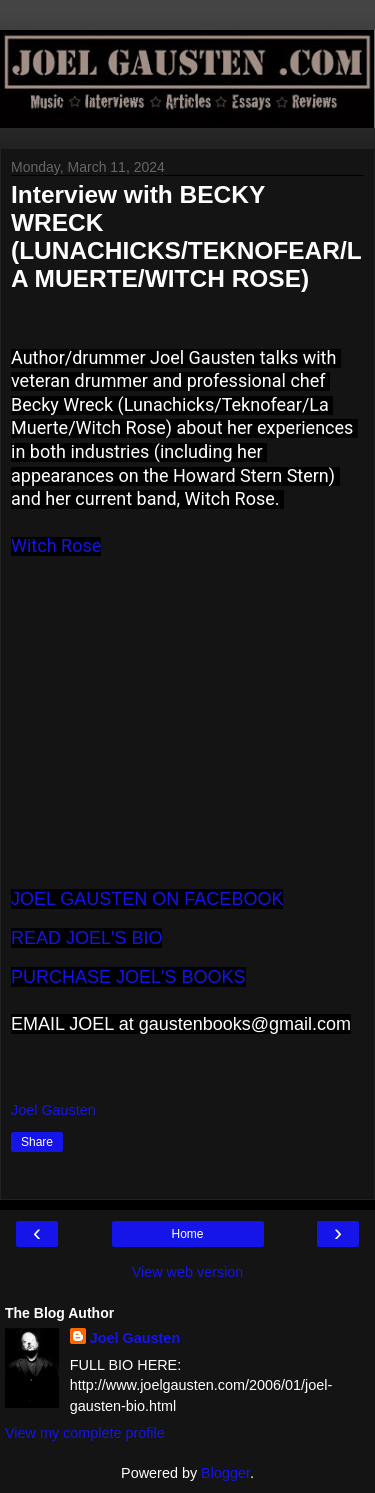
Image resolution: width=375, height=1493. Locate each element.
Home (187, 1234)
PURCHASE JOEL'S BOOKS (128, 977)
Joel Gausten (135, 1338)
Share (37, 1142)
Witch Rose (56, 545)
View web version (188, 1272)
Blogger (225, 1473)
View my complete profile (85, 1433)
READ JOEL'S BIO (86, 938)
